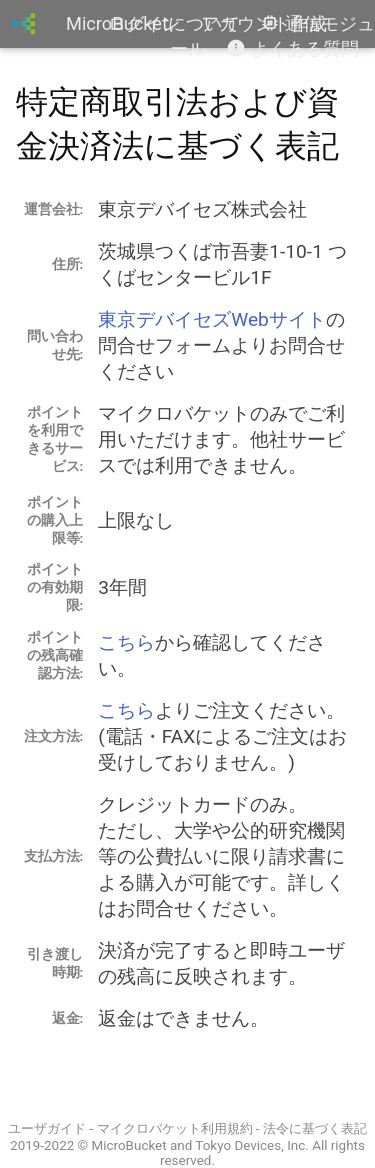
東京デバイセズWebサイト (212, 319)
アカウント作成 (264, 23)
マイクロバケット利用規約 (175, 1128)
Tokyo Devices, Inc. (251, 1145)
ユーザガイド (47, 1128)
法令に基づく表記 (315, 1128)
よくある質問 (292, 48)
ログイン (144, 23)
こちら (126, 642)
